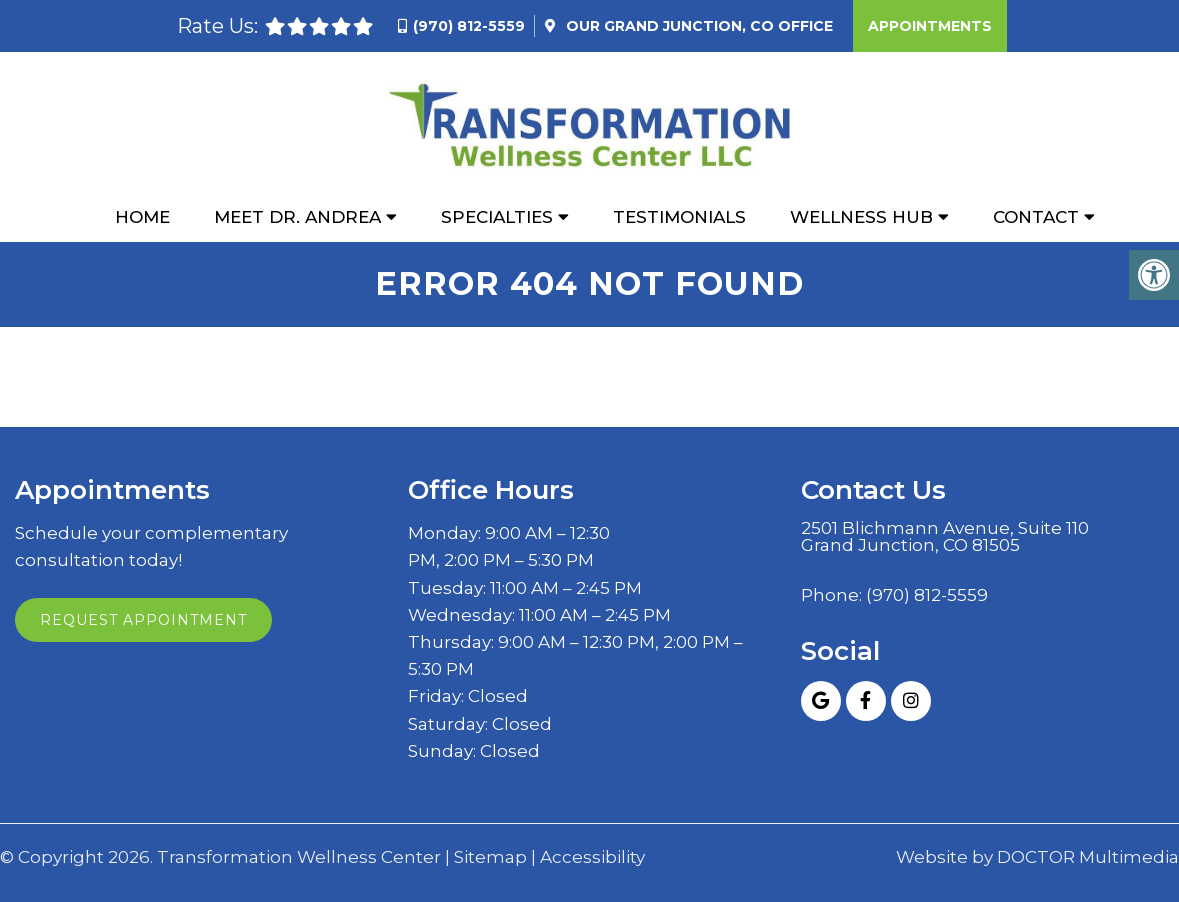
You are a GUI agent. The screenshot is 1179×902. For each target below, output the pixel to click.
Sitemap (490, 857)
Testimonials (679, 217)
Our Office (697, 26)
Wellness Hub (861, 217)
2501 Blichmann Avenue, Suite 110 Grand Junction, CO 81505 (945, 537)
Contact (1036, 217)
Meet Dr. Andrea (297, 217)
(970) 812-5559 (469, 26)
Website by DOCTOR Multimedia (1037, 857)
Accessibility (592, 857)
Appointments (930, 26)
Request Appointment (143, 620)
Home (142, 217)
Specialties (497, 217)
